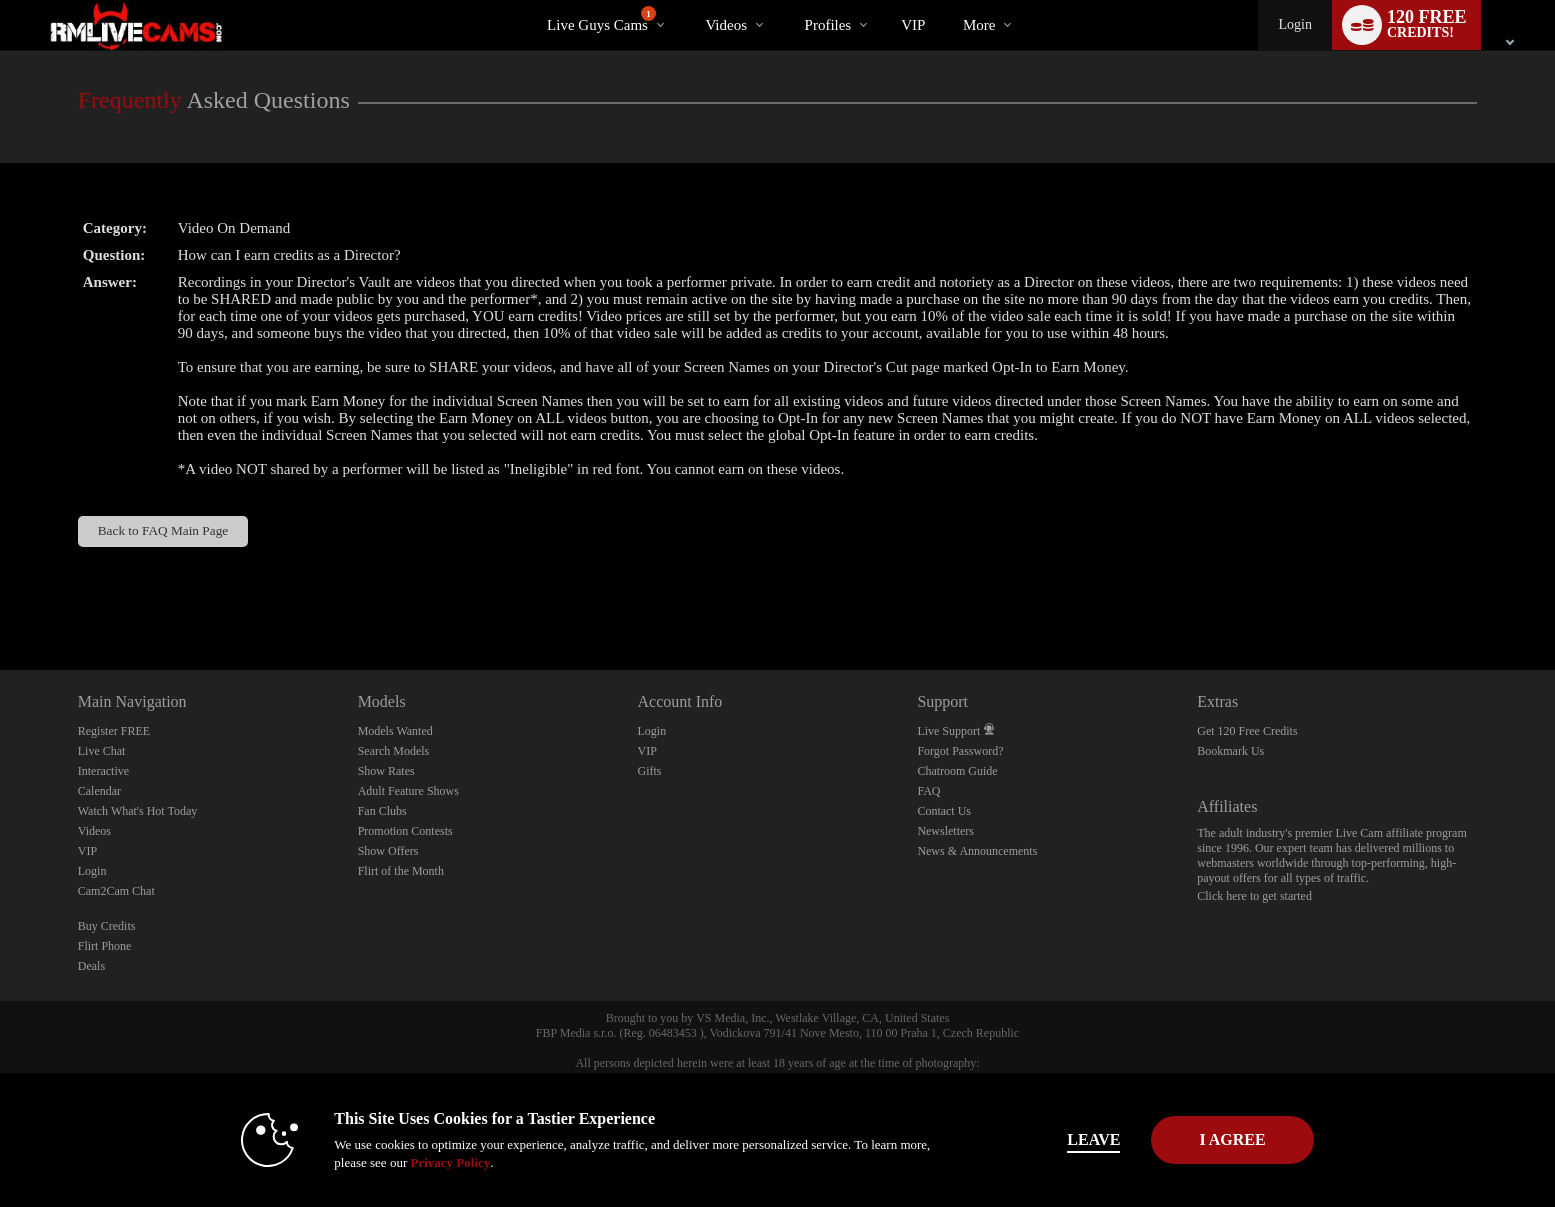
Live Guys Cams (601, 19)
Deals (91, 966)
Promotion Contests (405, 831)
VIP (913, 25)
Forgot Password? (960, 751)
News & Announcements (977, 851)
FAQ (928, 791)
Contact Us (944, 811)
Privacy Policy (413, 1162)
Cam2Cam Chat (116, 891)
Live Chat (102, 751)
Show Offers (388, 851)
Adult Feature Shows (408, 791)
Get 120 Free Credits (1247, 731)
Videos (726, 25)
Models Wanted (395, 731)
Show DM (0, 595)
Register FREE (114, 731)
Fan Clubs (382, 811)
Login (1294, 24)
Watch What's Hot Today (138, 811)
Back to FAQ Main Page (163, 530)
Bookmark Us (1230, 751)
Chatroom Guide (957, 771)
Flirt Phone (105, 946)
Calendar (99, 791)
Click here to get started (1254, 896)
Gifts (650, 771)
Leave (1056, 1139)
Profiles (828, 25)
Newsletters (945, 831)
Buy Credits (107, 926)
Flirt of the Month (401, 871)
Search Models (394, 751)
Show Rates (386, 771)
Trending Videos (688, 0)
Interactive (103, 771)
